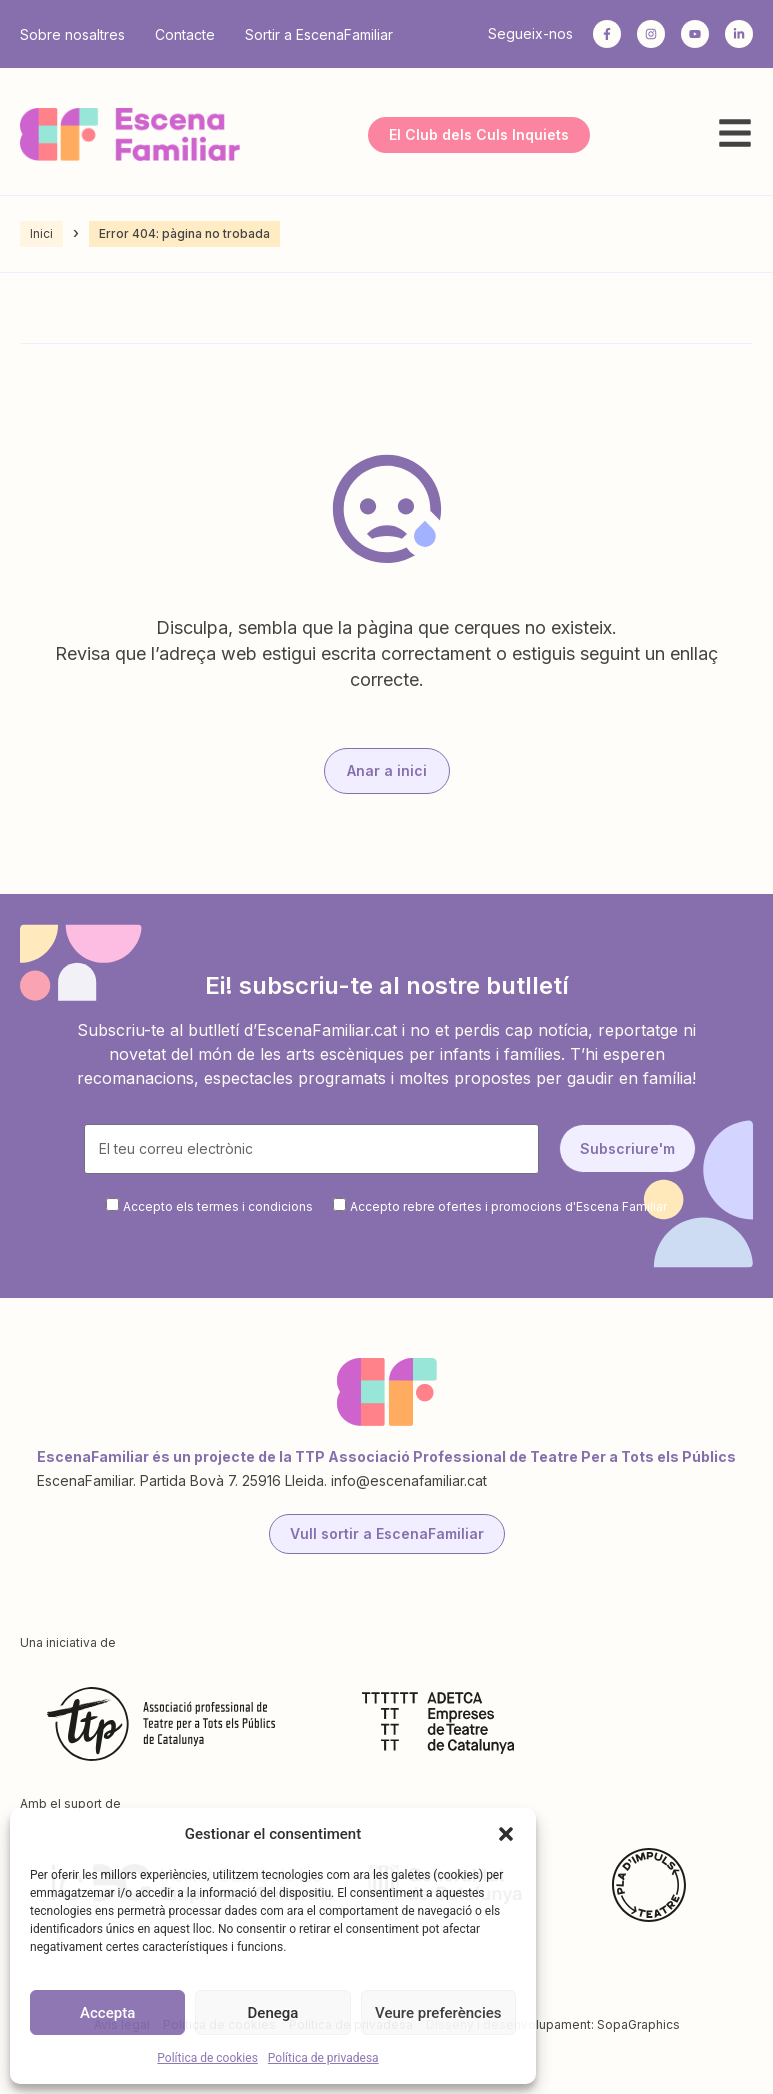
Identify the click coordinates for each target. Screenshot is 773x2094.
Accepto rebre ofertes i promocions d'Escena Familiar (508, 1206)
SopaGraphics (638, 2024)
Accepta (107, 2013)
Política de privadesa (323, 2058)
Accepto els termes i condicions (218, 1206)
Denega (273, 2013)
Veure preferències (438, 2013)
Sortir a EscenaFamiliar (319, 34)
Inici (41, 233)
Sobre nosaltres (72, 34)
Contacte (185, 34)
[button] (506, 1834)
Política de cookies (207, 2058)
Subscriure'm (627, 1148)
